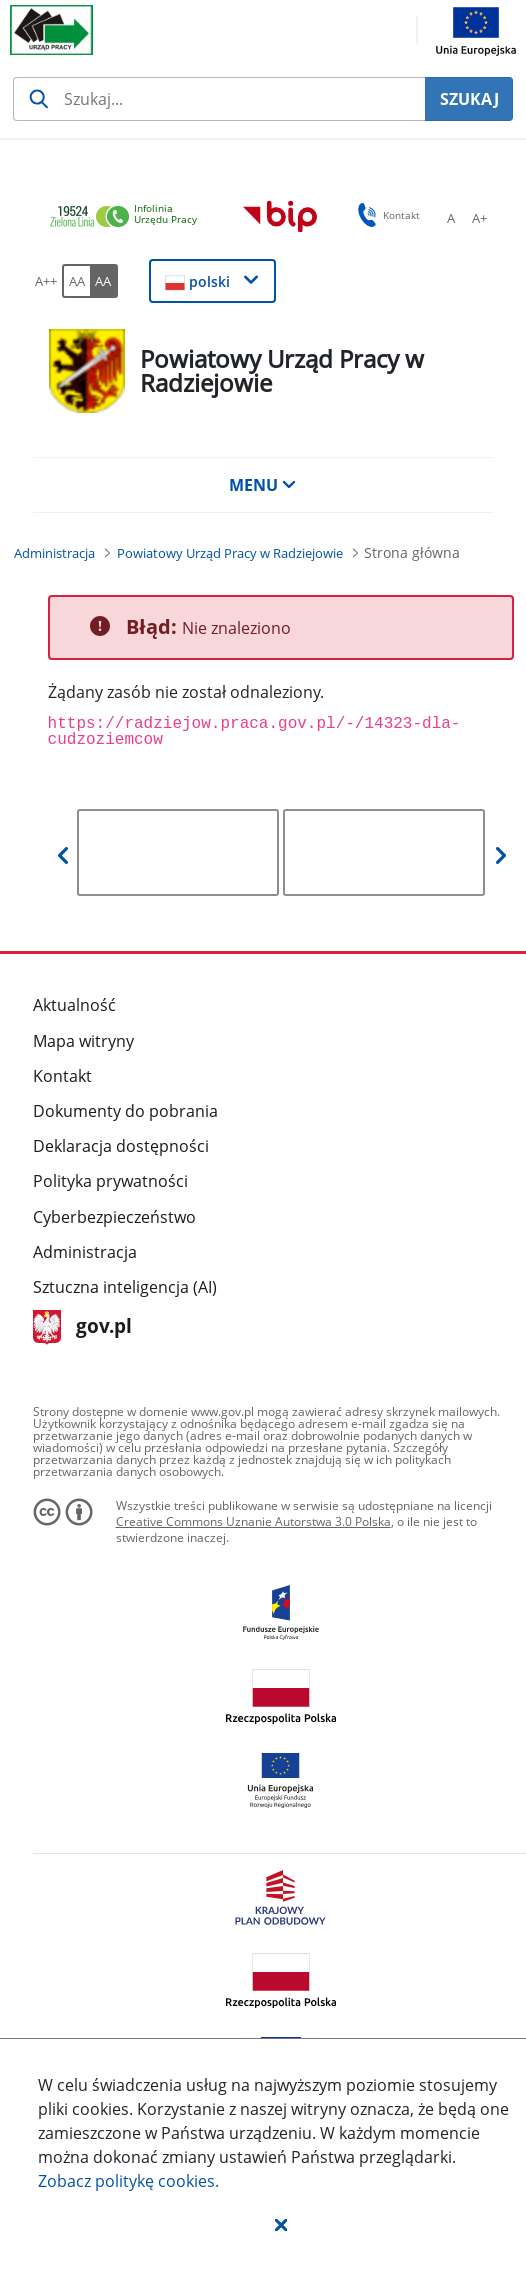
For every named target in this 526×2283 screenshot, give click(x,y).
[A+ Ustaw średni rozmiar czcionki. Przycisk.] (479, 218)
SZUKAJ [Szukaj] (469, 99)
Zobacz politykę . (128, 2181)
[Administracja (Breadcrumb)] (54, 553)
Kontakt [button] (385, 215)
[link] (129, 217)
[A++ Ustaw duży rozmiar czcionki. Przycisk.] (46, 281)
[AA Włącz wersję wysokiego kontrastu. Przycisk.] (104, 281)
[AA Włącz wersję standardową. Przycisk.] (76, 281)
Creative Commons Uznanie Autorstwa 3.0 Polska (253, 1521)
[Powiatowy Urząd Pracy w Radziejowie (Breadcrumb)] (230, 553)
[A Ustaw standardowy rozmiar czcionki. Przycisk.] (451, 218)
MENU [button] (263, 485)
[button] (281, 2224)
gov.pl (82, 1327)
